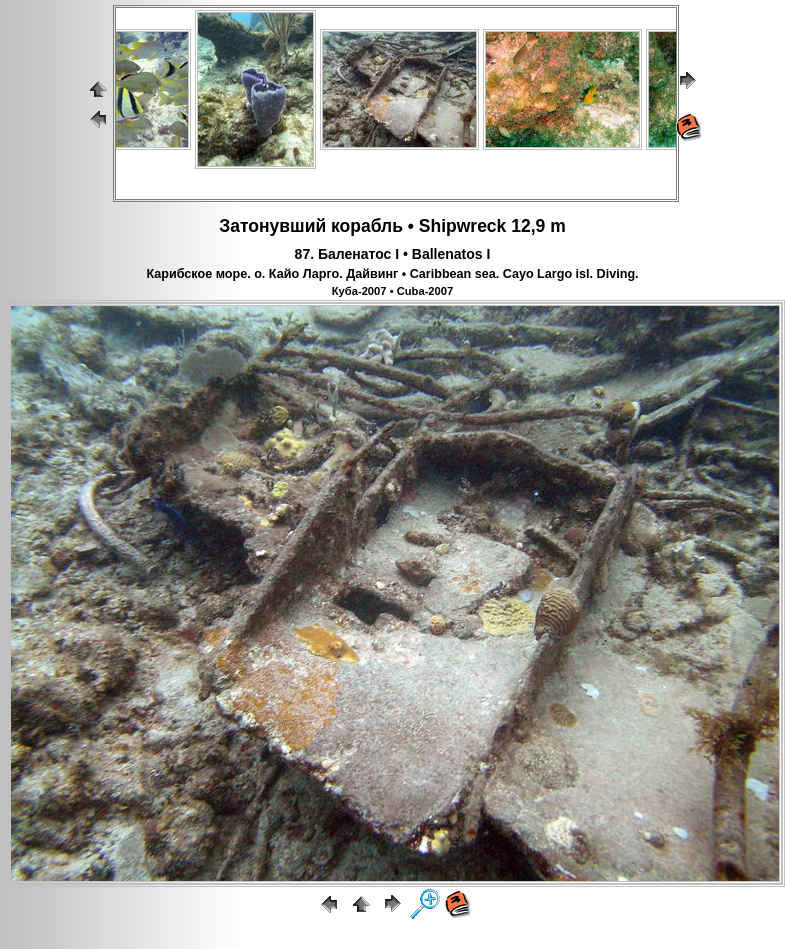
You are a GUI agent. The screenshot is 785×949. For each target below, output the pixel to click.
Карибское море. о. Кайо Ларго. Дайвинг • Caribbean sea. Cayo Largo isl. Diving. (392, 274)
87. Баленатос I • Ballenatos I (393, 254)
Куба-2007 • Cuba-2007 (393, 291)
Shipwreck (463, 226)
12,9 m (538, 226)
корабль (367, 226)
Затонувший (272, 226)
